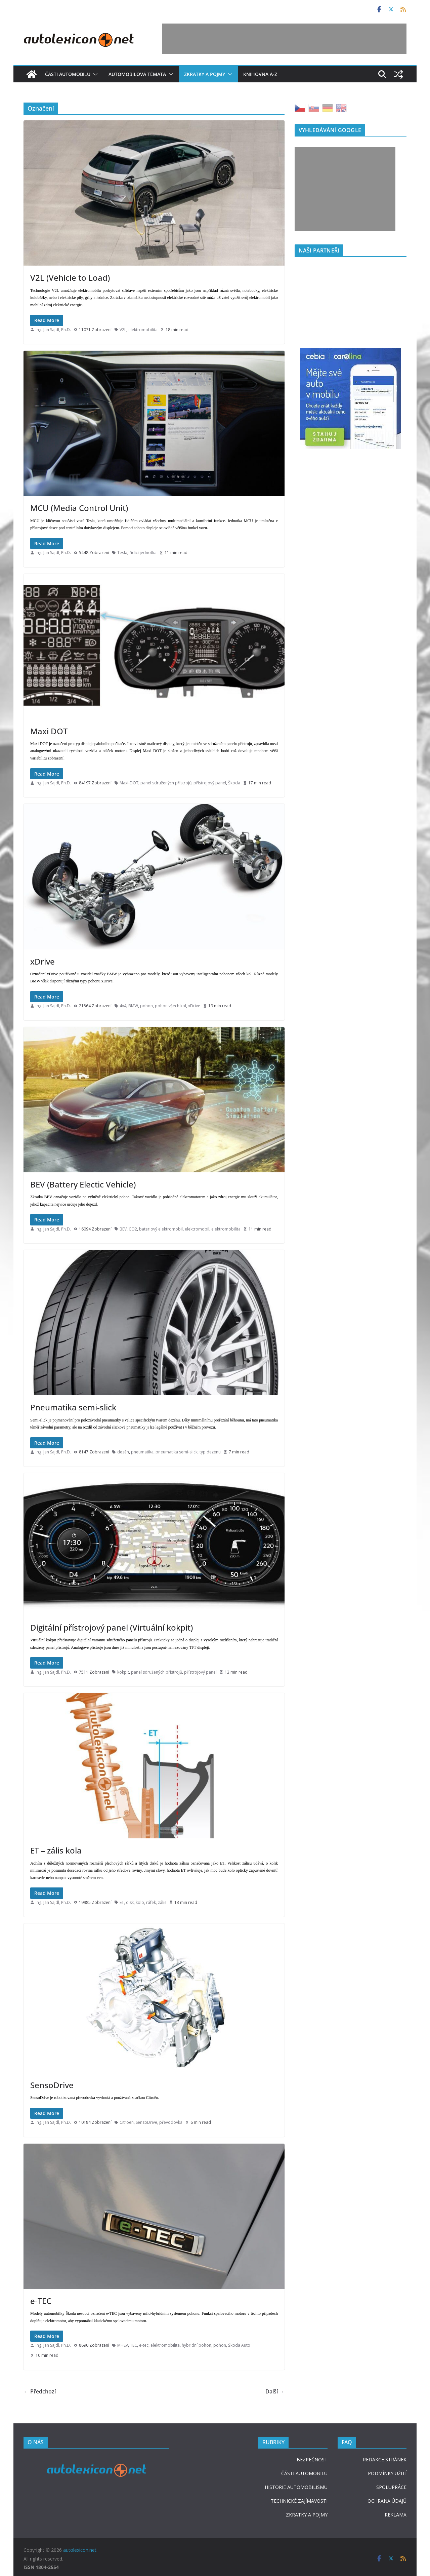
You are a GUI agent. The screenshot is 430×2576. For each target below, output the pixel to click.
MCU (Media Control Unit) (79, 507)
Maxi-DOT (129, 783)
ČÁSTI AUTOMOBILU (304, 2473)
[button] (94, 74)
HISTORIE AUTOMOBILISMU (296, 2487)
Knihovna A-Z (260, 74)
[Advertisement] (284, 39)
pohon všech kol (170, 1006)
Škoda (234, 783)
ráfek (151, 1902)
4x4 (123, 1006)
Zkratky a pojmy (204, 74)
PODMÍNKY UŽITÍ (387, 2473)
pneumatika (142, 1452)
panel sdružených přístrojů (165, 783)
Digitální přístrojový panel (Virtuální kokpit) (111, 1627)
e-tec (143, 2345)
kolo (140, 1902)
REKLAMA (395, 2514)
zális (162, 1902)
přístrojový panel (210, 783)
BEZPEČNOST (312, 2459)
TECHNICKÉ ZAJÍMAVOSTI (299, 2501)
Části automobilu (67, 74)
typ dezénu (210, 1452)
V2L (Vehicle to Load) (70, 277)
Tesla (122, 552)
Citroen (127, 2122)
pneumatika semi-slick (177, 1452)
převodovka (170, 2122)
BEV (123, 1229)
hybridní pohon (196, 2345)
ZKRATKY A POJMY (307, 2514)
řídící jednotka (143, 552)
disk (130, 1902)
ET (122, 1902)
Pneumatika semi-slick (73, 1407)
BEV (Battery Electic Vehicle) (83, 1184)
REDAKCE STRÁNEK (384, 2459)
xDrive (42, 961)
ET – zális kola (56, 1850)
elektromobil (197, 1229)
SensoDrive (52, 2085)
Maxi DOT (49, 731)
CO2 (133, 1229)
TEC (133, 2345)
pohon (146, 1006)
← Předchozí (40, 2391)
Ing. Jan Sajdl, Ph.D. (53, 330)
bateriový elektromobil (161, 1229)
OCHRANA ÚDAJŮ (387, 2501)
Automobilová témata (137, 74)
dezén (123, 1452)
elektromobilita (143, 330)
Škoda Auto (239, 2345)
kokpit (123, 1672)
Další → (275, 2391)
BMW (133, 1006)
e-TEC (40, 2300)
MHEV (122, 2345)
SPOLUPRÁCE (391, 2487)
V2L (123, 330)
